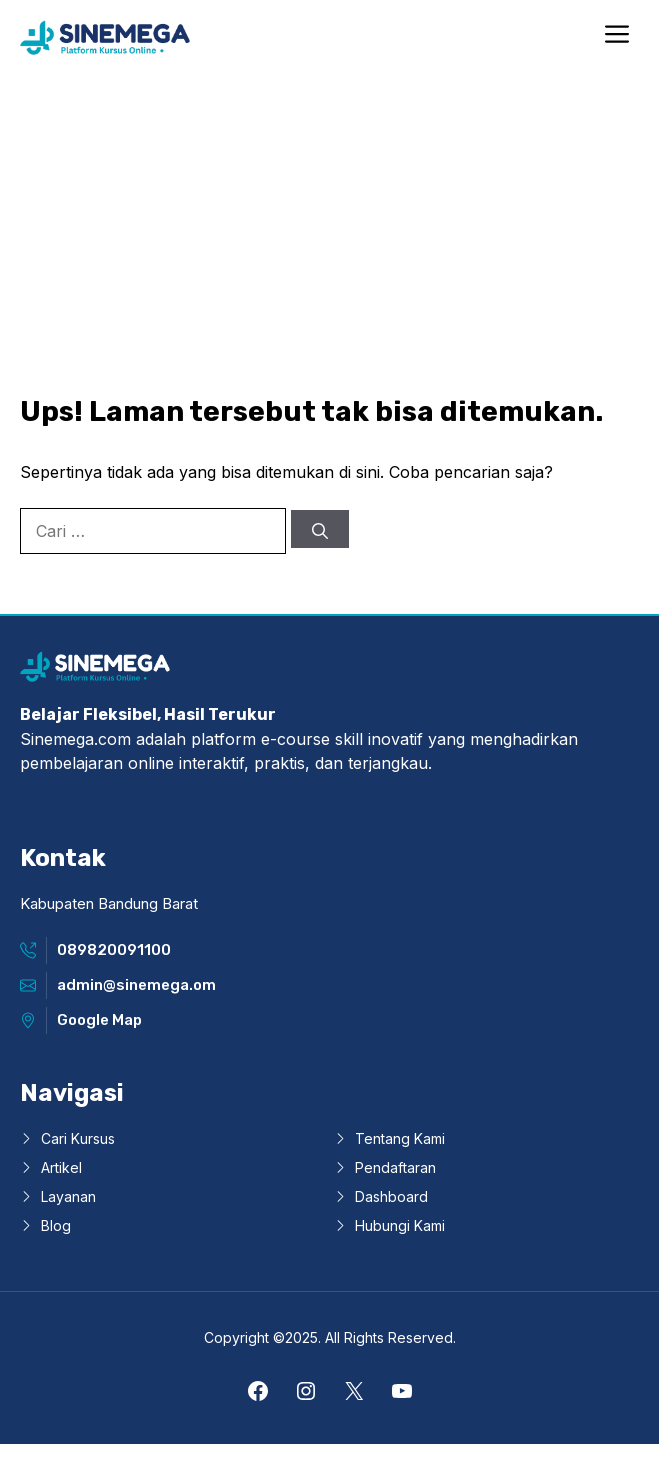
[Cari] (320, 529)
